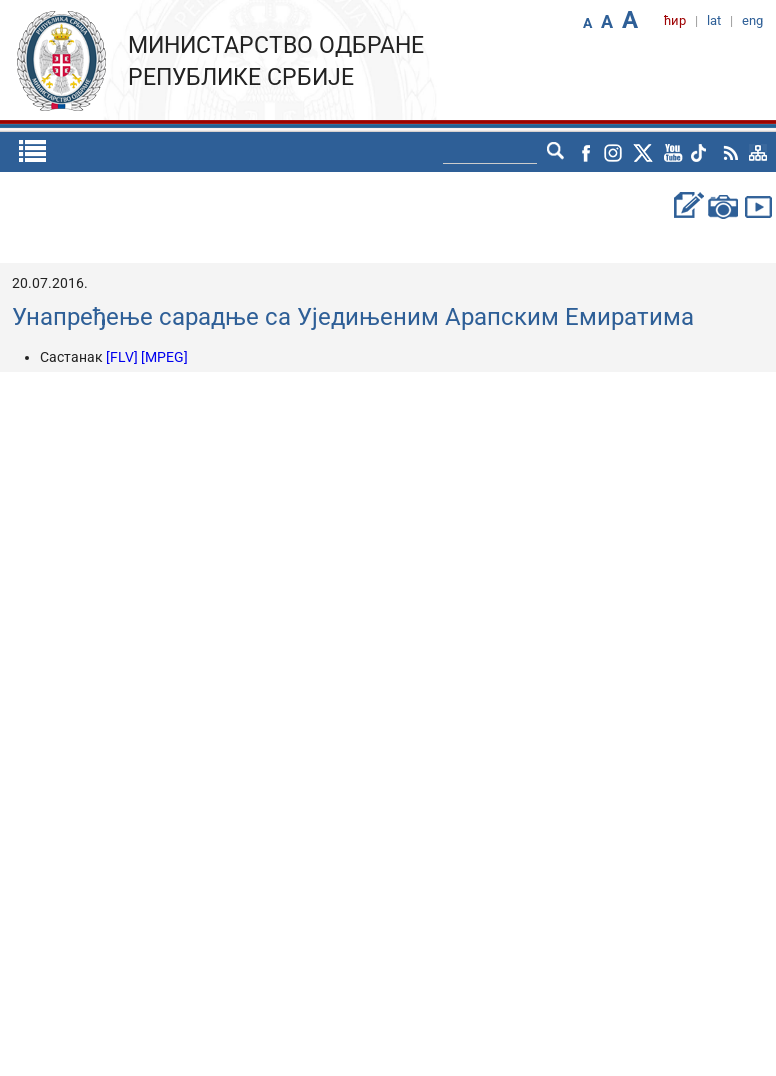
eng (752, 20)
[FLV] (123, 357)
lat (714, 20)
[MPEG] (164, 357)
